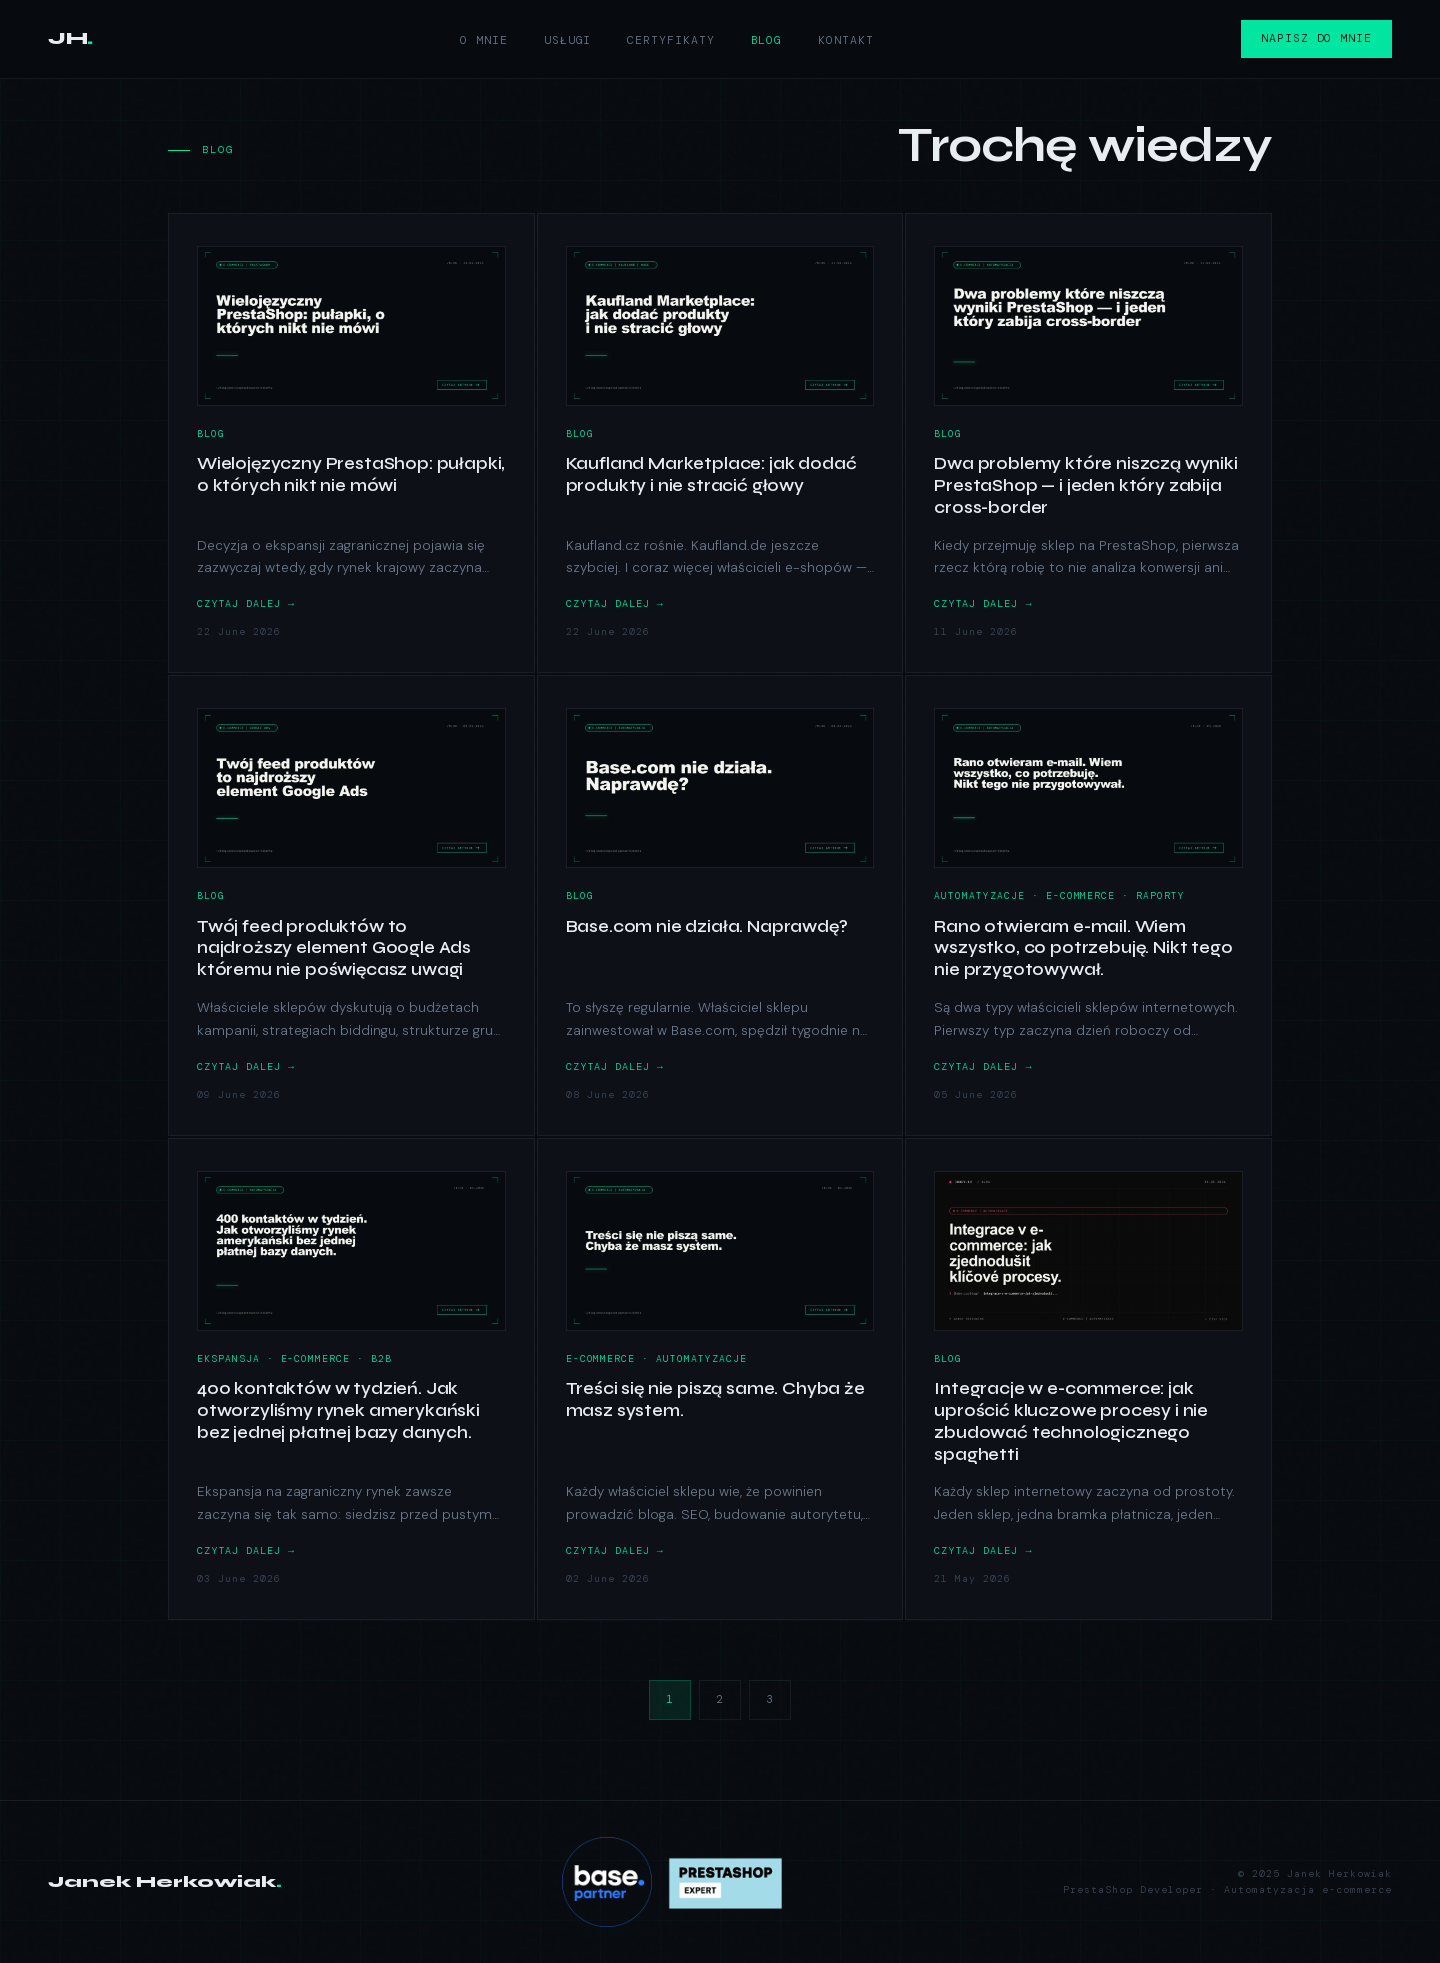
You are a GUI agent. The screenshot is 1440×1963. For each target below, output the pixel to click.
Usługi (567, 40)
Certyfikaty (670, 40)
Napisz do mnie (1316, 38)
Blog (767, 40)
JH (70, 38)
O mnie (484, 40)
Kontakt (845, 40)
